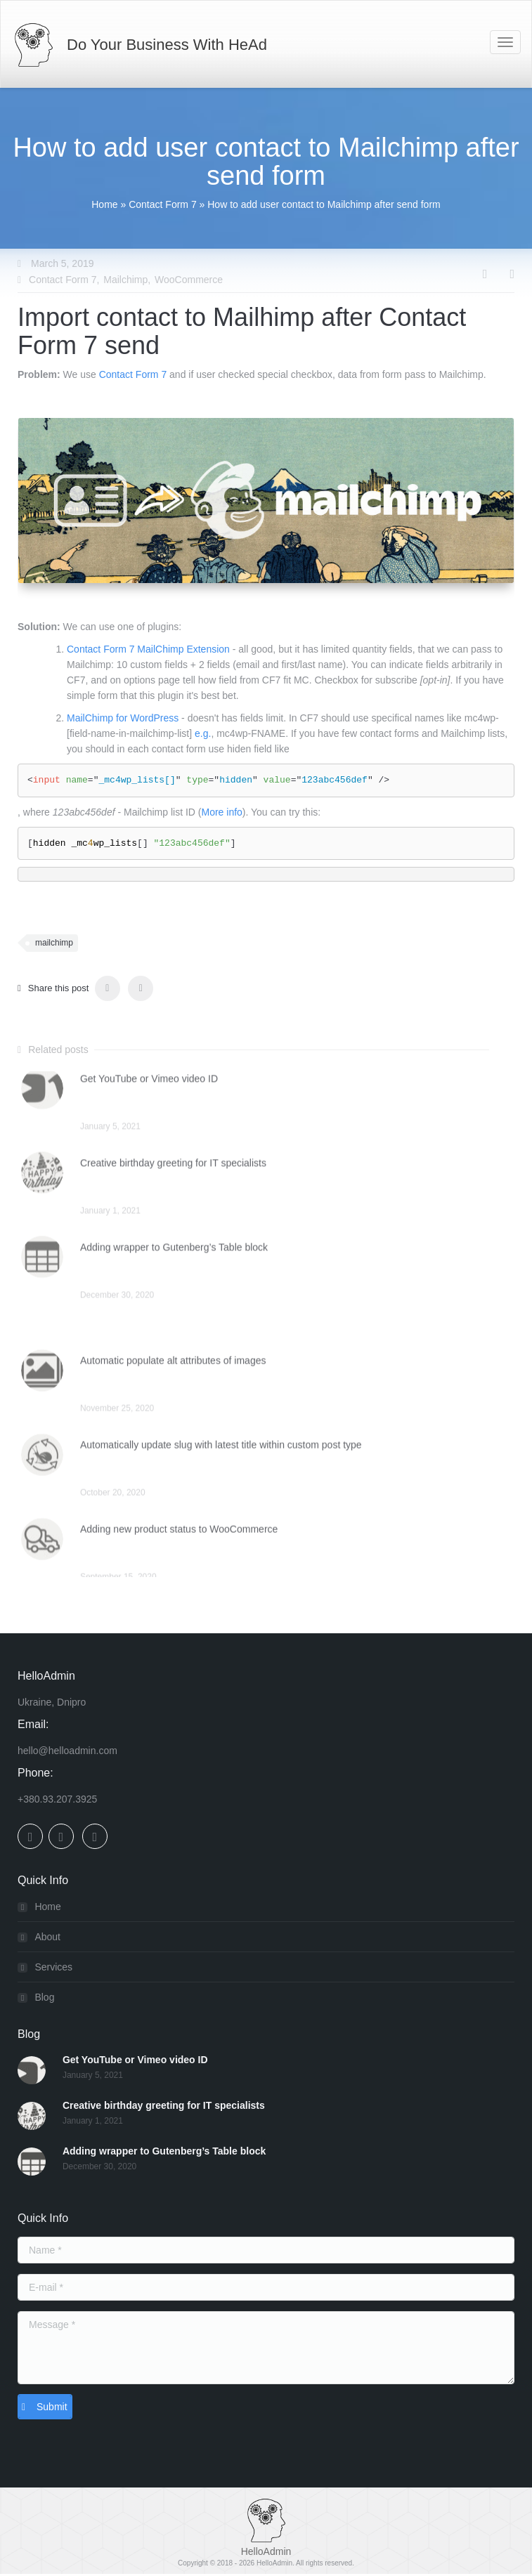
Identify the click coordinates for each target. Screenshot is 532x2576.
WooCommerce (189, 279)
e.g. (203, 733)
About (47, 1938)
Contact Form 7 (162, 204)
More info (221, 812)
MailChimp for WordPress (123, 718)
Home (104, 204)
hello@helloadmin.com (67, 1752)
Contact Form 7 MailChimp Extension (148, 649)
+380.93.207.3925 (57, 1800)
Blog (44, 1998)
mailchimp (54, 943)
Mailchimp (125, 279)
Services (53, 1968)
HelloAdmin (274, 2565)
